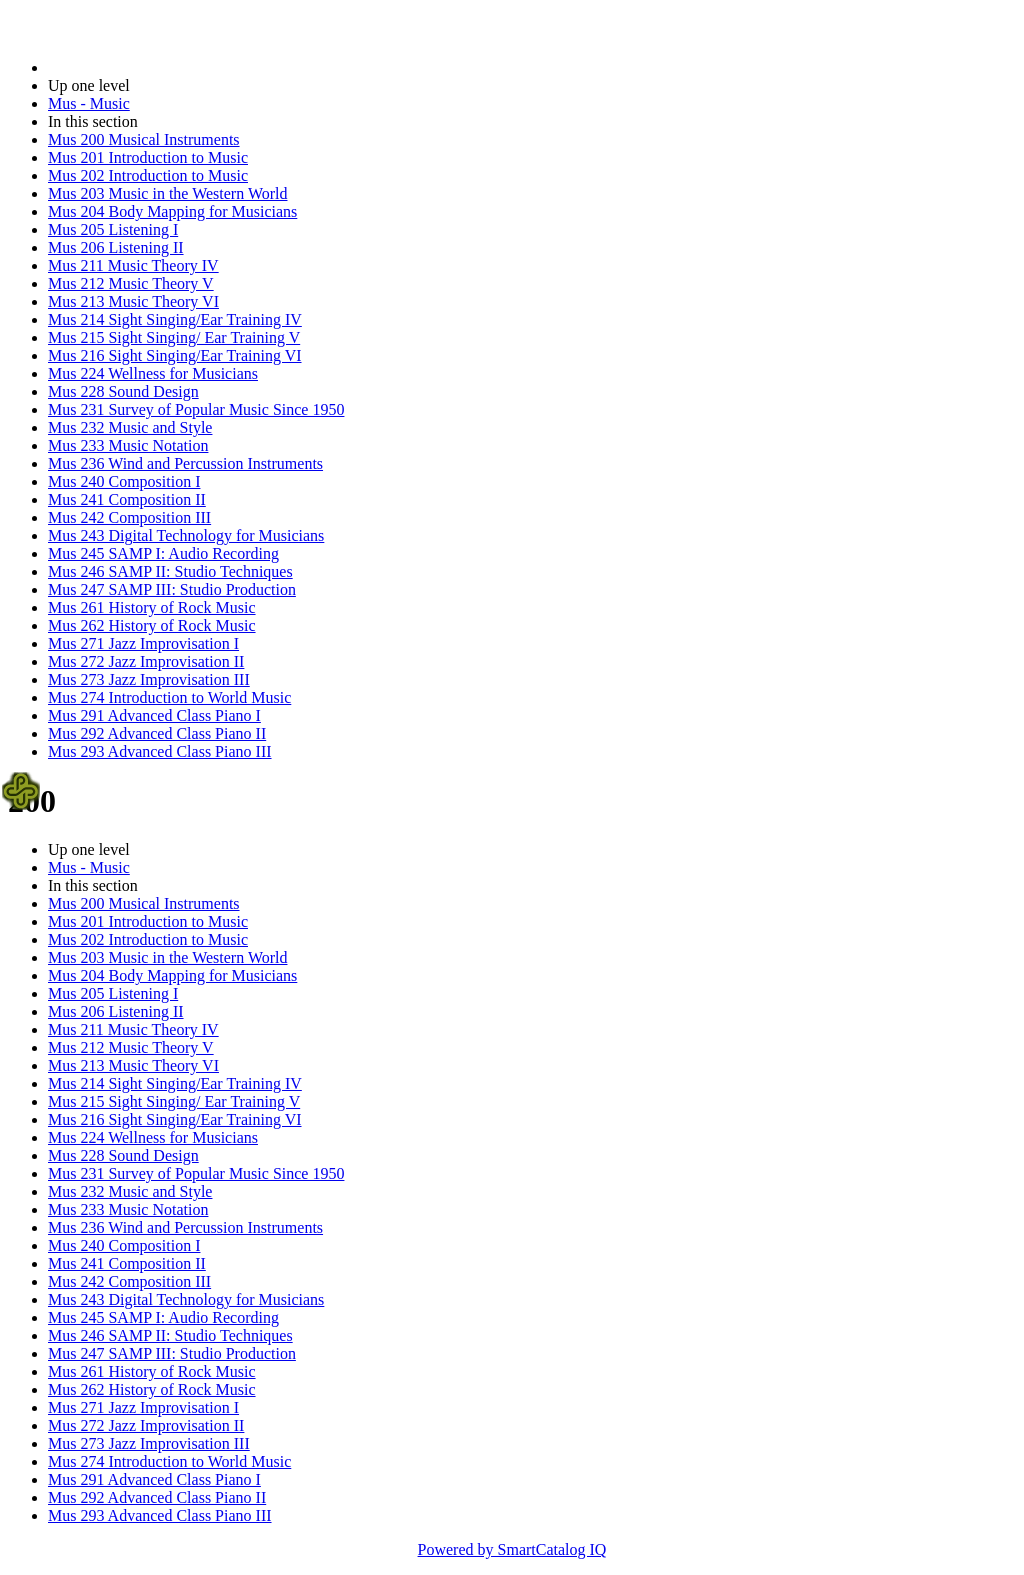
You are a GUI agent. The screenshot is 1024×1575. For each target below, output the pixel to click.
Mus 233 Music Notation (128, 445)
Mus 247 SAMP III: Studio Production (172, 589)
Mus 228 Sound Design (123, 391)
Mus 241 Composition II (127, 499)
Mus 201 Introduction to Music (148, 157)
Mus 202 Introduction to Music (148, 175)
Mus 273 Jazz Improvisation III (149, 679)
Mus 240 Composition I (124, 481)
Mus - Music (89, 103)
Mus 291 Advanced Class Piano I (154, 715)
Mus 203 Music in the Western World (167, 193)
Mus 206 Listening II (116, 247)
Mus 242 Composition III (129, 517)
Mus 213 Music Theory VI (133, 301)
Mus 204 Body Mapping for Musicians (172, 211)
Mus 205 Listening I (113, 229)
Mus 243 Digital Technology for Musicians (186, 535)
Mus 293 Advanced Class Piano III (160, 751)
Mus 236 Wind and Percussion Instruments (185, 463)
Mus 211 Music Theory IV (133, 265)
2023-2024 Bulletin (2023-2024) (152, 67)
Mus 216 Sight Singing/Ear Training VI (175, 355)
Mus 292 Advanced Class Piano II (157, 733)
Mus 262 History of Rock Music (152, 625)
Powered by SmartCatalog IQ (512, 1549)
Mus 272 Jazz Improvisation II (146, 661)
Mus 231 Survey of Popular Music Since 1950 (196, 409)
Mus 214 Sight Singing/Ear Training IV (175, 319)
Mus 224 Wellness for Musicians (153, 373)
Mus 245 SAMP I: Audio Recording (163, 553)
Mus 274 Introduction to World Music (169, 697)
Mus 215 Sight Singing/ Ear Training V (174, 337)
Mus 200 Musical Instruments (144, 139)
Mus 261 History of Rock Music (152, 607)
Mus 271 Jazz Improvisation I (143, 643)
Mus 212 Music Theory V (131, 283)
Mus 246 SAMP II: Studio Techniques (170, 571)
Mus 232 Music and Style (130, 427)
